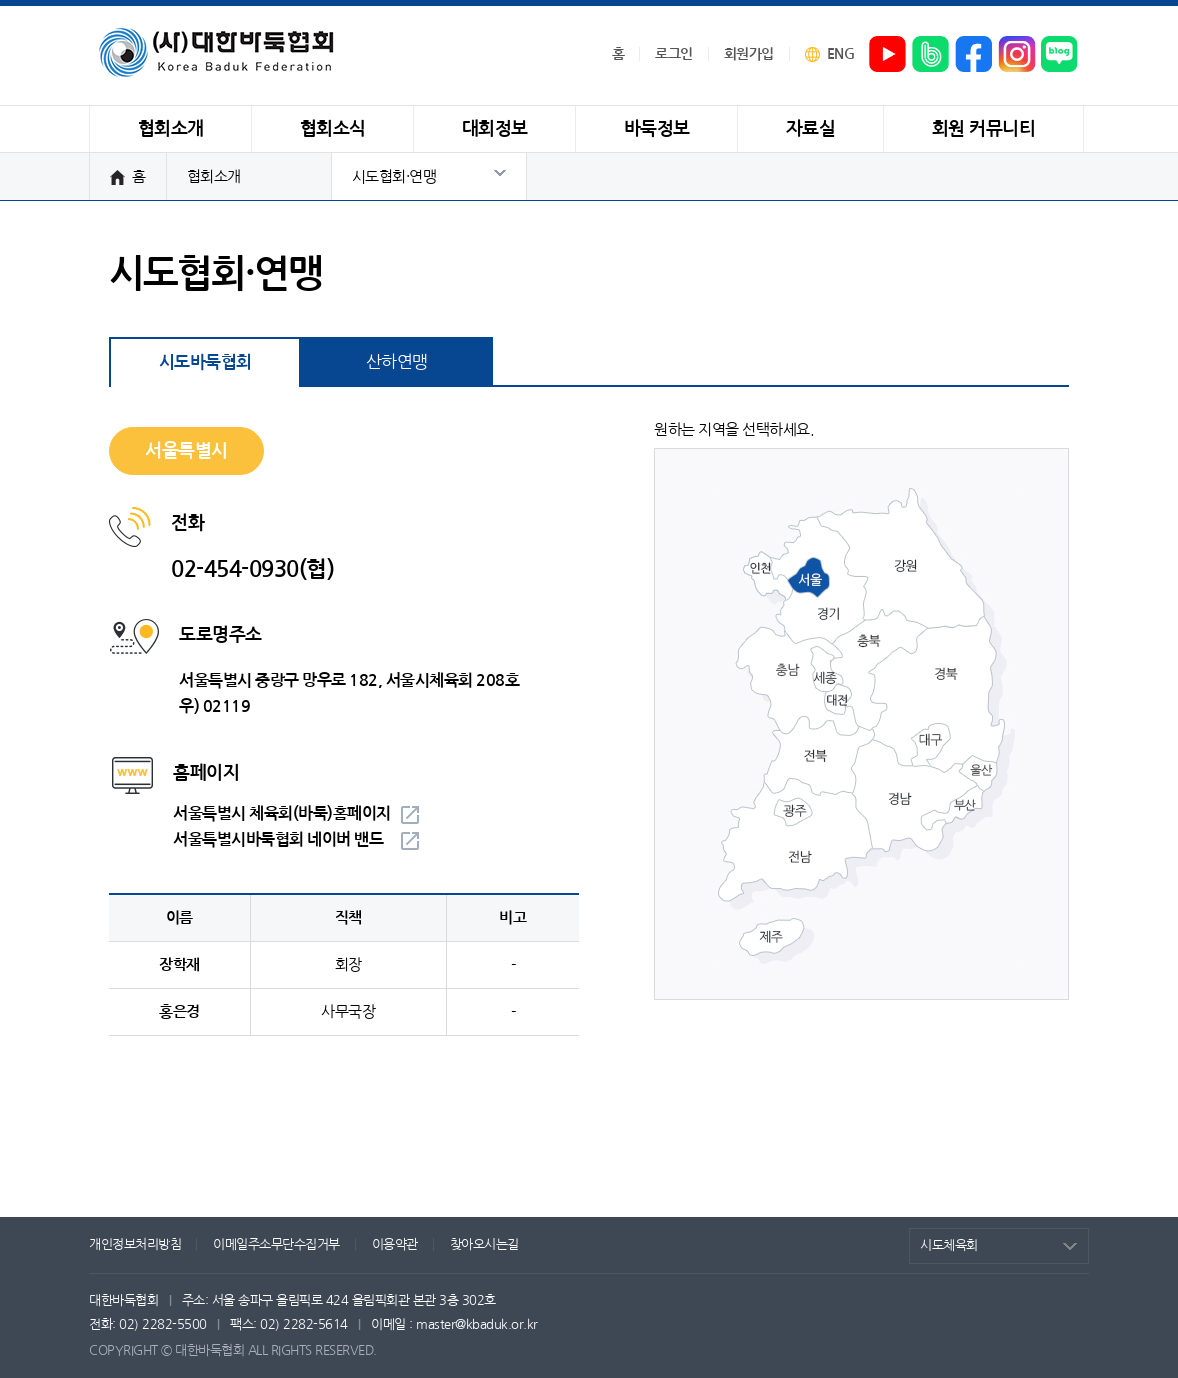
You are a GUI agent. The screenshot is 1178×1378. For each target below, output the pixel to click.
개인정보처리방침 (135, 1244)
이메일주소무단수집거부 (276, 1244)
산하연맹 (397, 361)
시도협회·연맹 (394, 176)
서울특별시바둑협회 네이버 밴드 (278, 839)
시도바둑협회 (205, 362)
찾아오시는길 (484, 1244)
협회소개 (214, 176)
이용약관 (395, 1244)
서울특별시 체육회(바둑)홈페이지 (282, 813)
